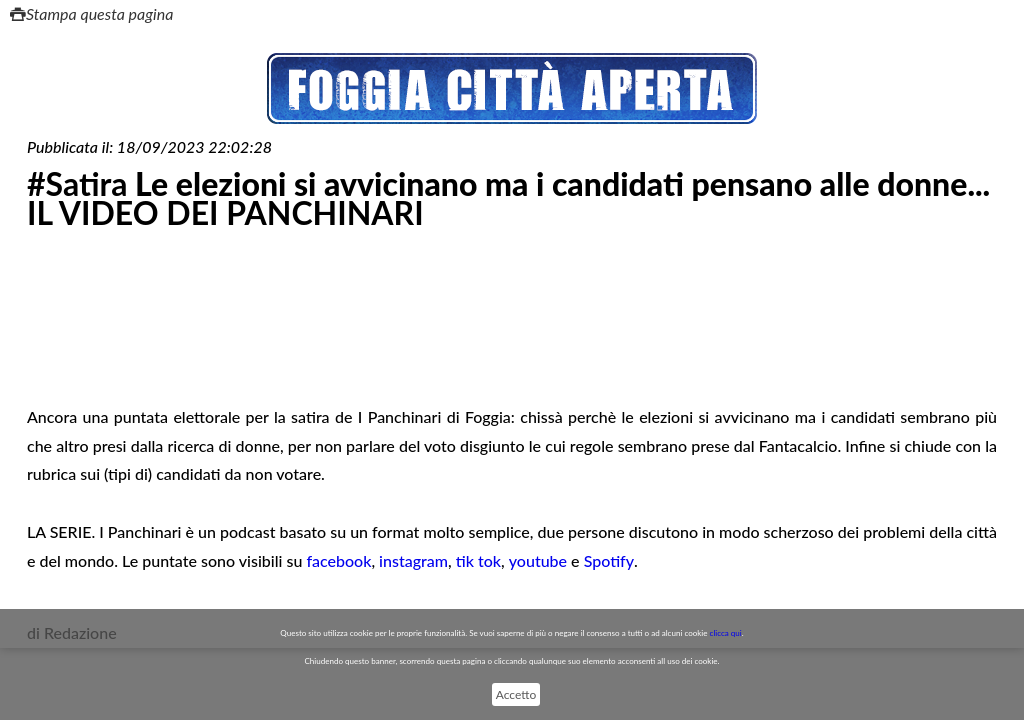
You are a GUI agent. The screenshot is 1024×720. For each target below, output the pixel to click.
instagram (413, 560)
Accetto (516, 694)
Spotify (609, 560)
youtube (538, 560)
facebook (338, 560)
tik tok (478, 560)
